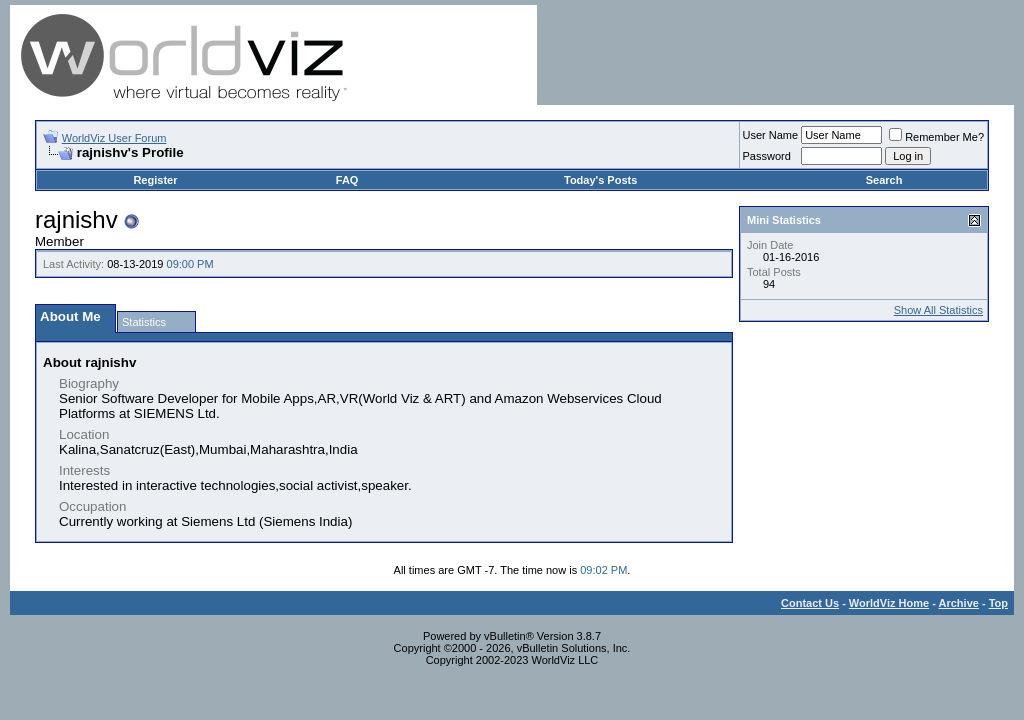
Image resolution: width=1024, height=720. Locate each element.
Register (155, 180)
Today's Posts (600, 180)
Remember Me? (936, 137)
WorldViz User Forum (114, 138)
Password (767, 156)
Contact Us (810, 603)
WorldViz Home (889, 603)
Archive (959, 603)
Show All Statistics (938, 310)
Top (998, 603)
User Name (771, 135)
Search (884, 180)
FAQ (347, 180)
